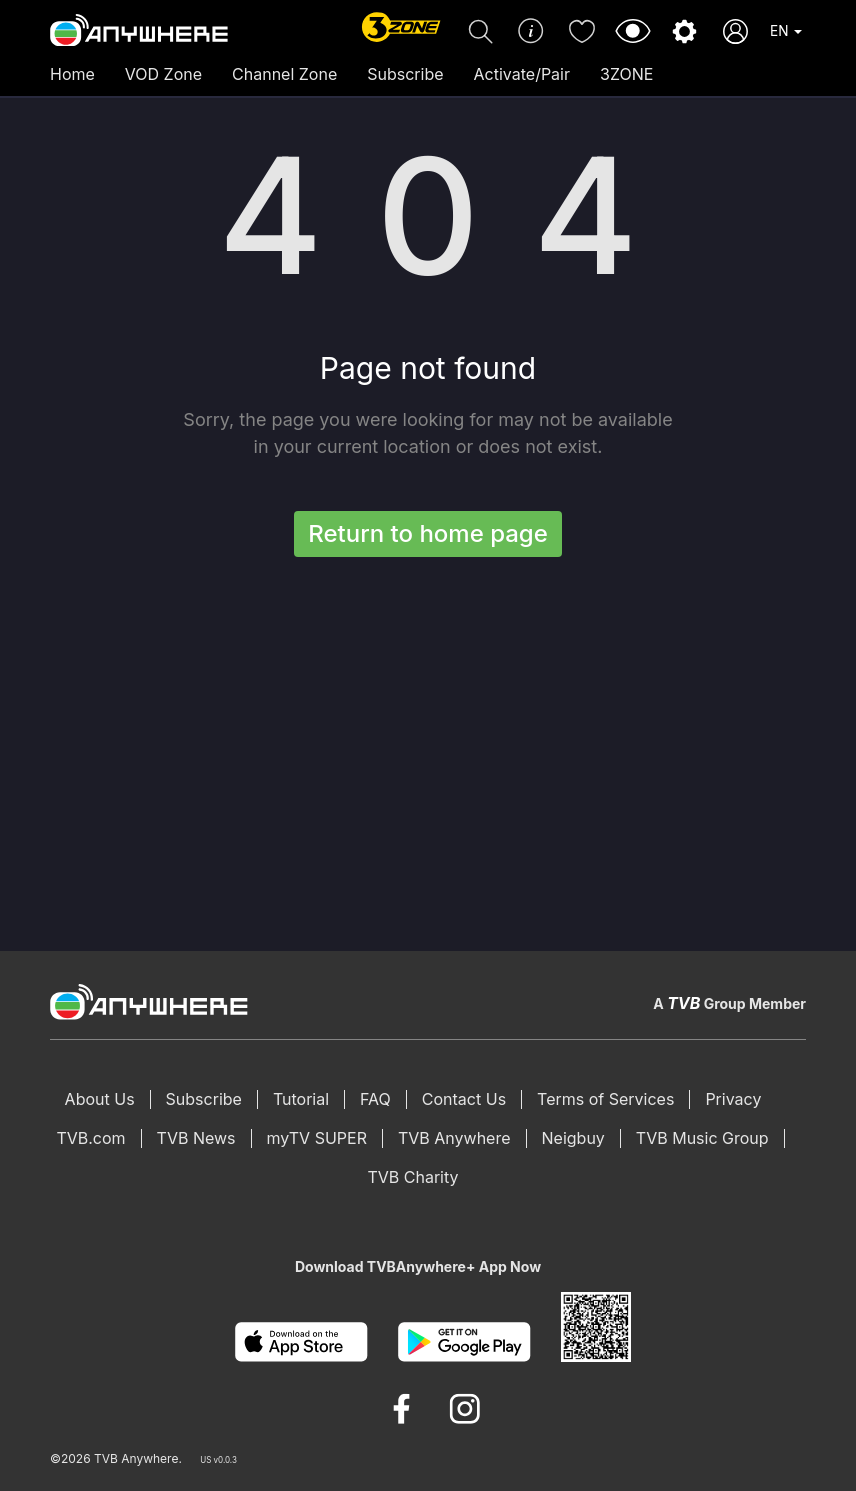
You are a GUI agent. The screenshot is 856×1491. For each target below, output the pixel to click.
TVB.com (90, 1138)
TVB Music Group (702, 1138)
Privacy (733, 1099)
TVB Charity (412, 1177)
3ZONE (626, 74)
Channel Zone (284, 74)
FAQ (375, 1099)
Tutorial (301, 1099)
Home (72, 74)
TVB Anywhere (454, 1138)
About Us (100, 1099)
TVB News (196, 1138)
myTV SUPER (317, 1138)
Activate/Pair (522, 74)
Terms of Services (605, 1099)
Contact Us (464, 1099)
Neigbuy (573, 1138)
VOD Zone (163, 74)
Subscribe (405, 74)
